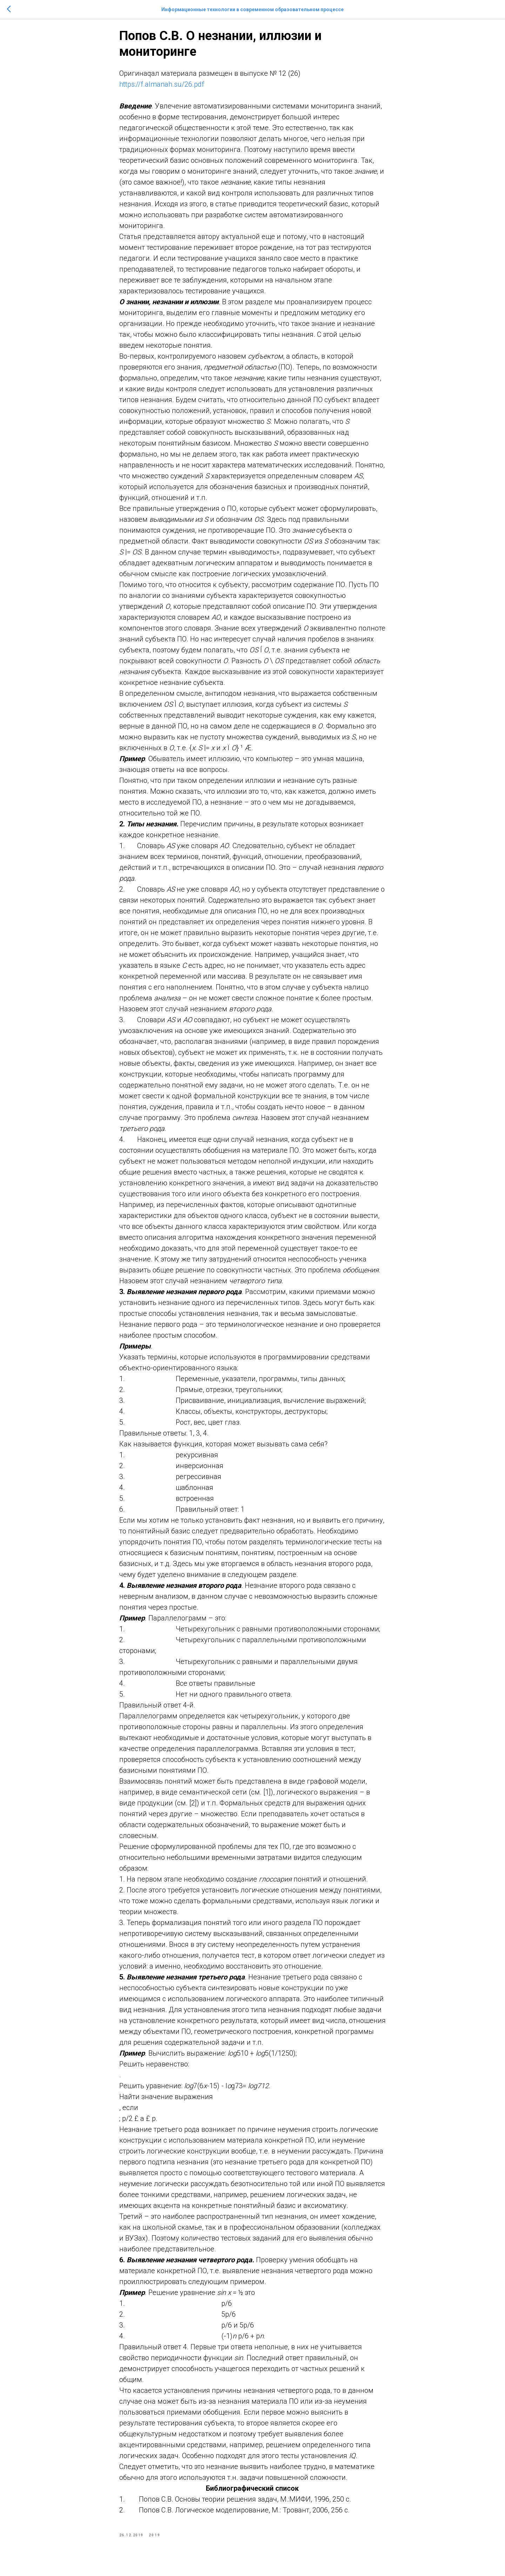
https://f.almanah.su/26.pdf (161, 89)
